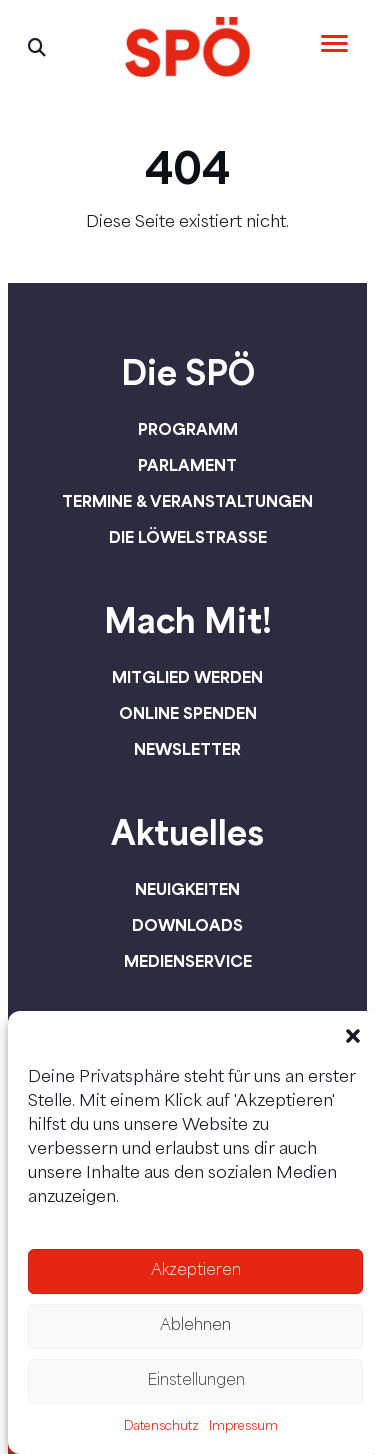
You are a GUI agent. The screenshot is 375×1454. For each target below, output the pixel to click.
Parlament (187, 465)
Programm (188, 429)
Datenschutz (161, 1427)
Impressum (243, 1427)
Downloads (187, 925)
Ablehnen (195, 1326)
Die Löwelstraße (188, 537)
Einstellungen (196, 1381)
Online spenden (188, 713)
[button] (353, 1036)
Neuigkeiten (187, 889)
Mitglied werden (187, 677)
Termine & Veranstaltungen (187, 501)
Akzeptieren (196, 1271)
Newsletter (187, 749)
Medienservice (188, 961)
